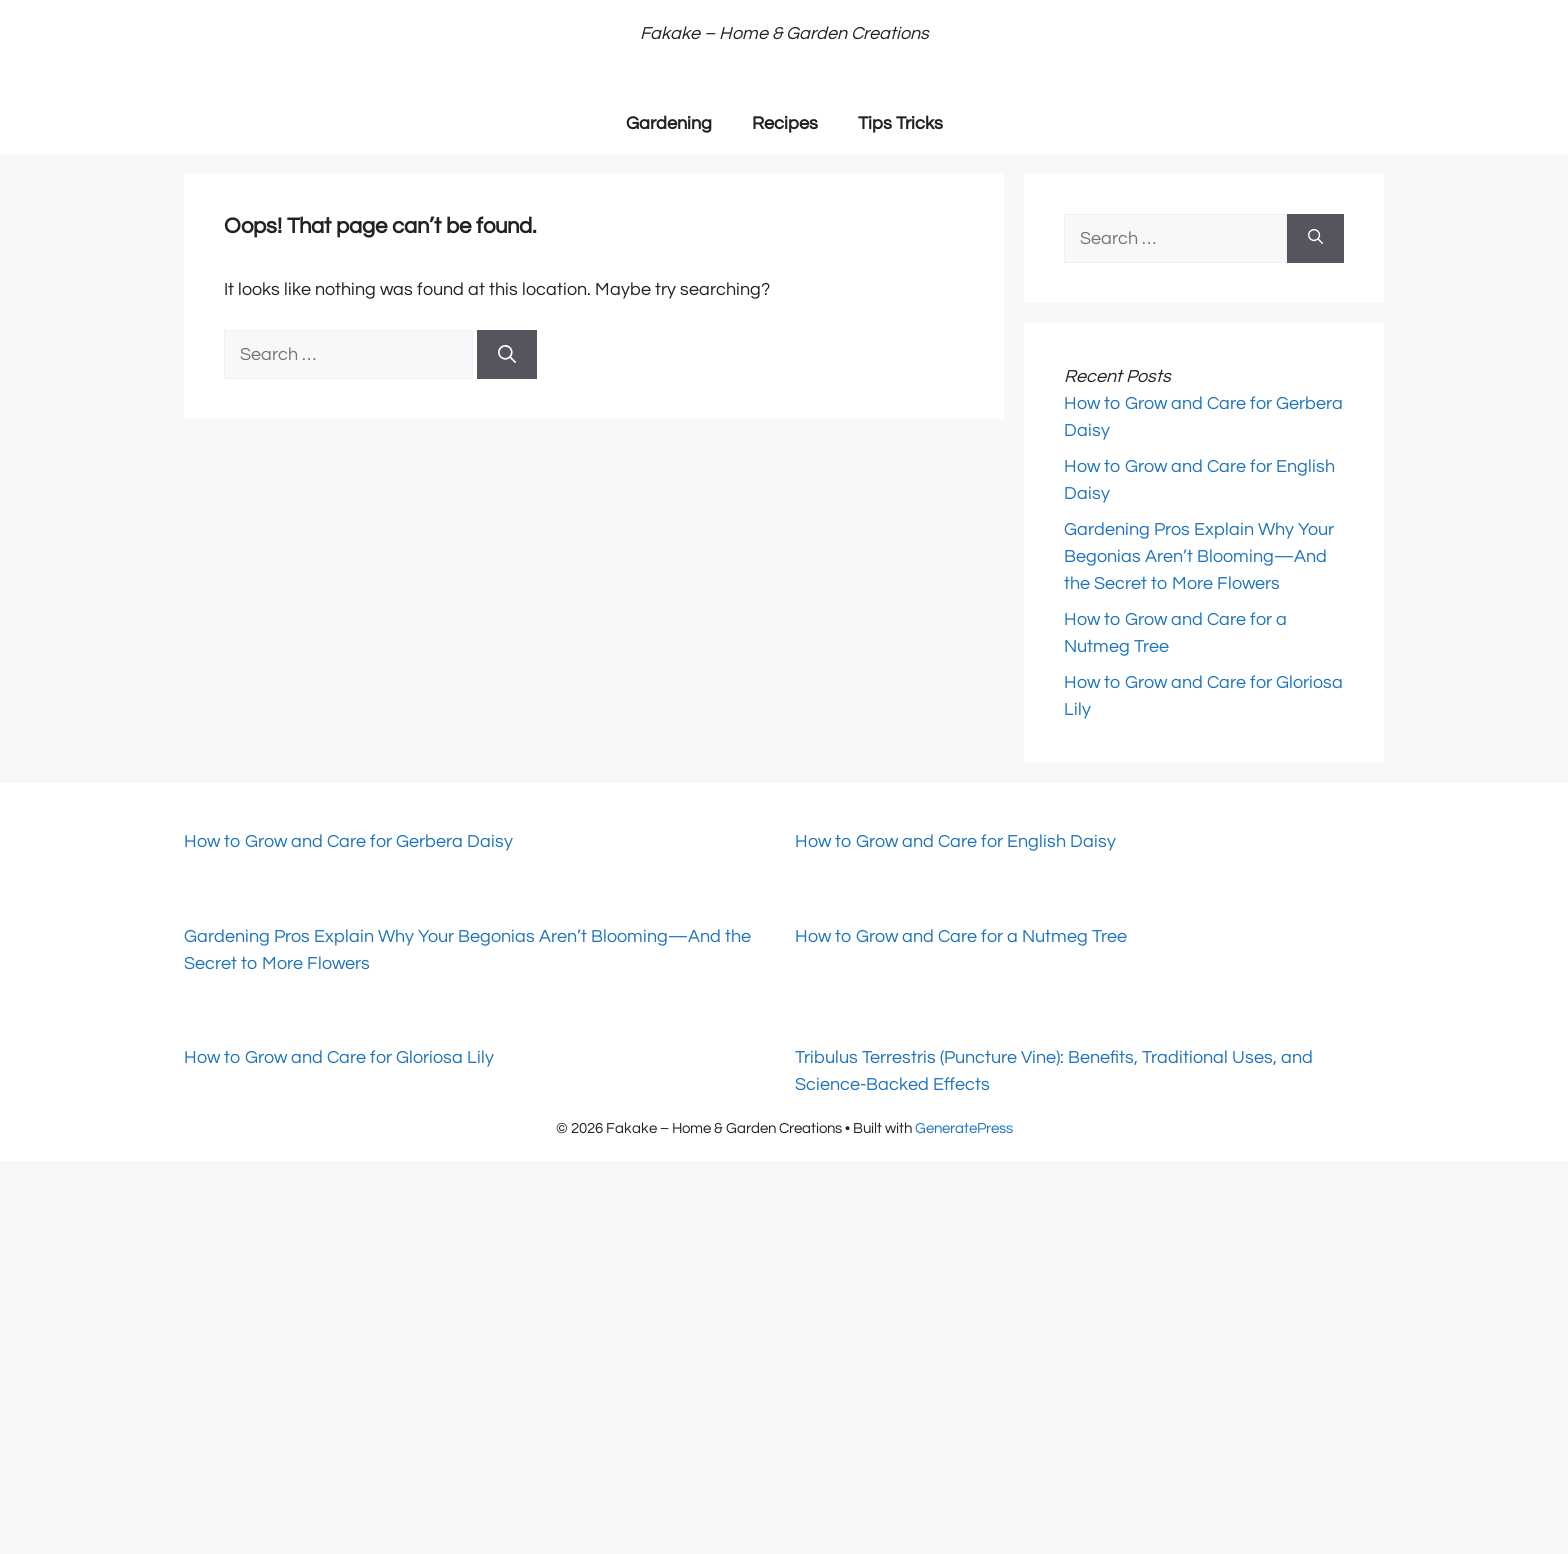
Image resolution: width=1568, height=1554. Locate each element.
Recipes (785, 123)
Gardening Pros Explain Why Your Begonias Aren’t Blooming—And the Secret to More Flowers (1199, 556)
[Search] (507, 354)
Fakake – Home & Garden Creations (784, 33)
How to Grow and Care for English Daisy (955, 841)
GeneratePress (964, 1128)
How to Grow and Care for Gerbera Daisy (348, 841)
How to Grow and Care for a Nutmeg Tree (961, 936)
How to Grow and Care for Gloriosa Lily (339, 1057)
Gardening (669, 123)
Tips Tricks (900, 123)
